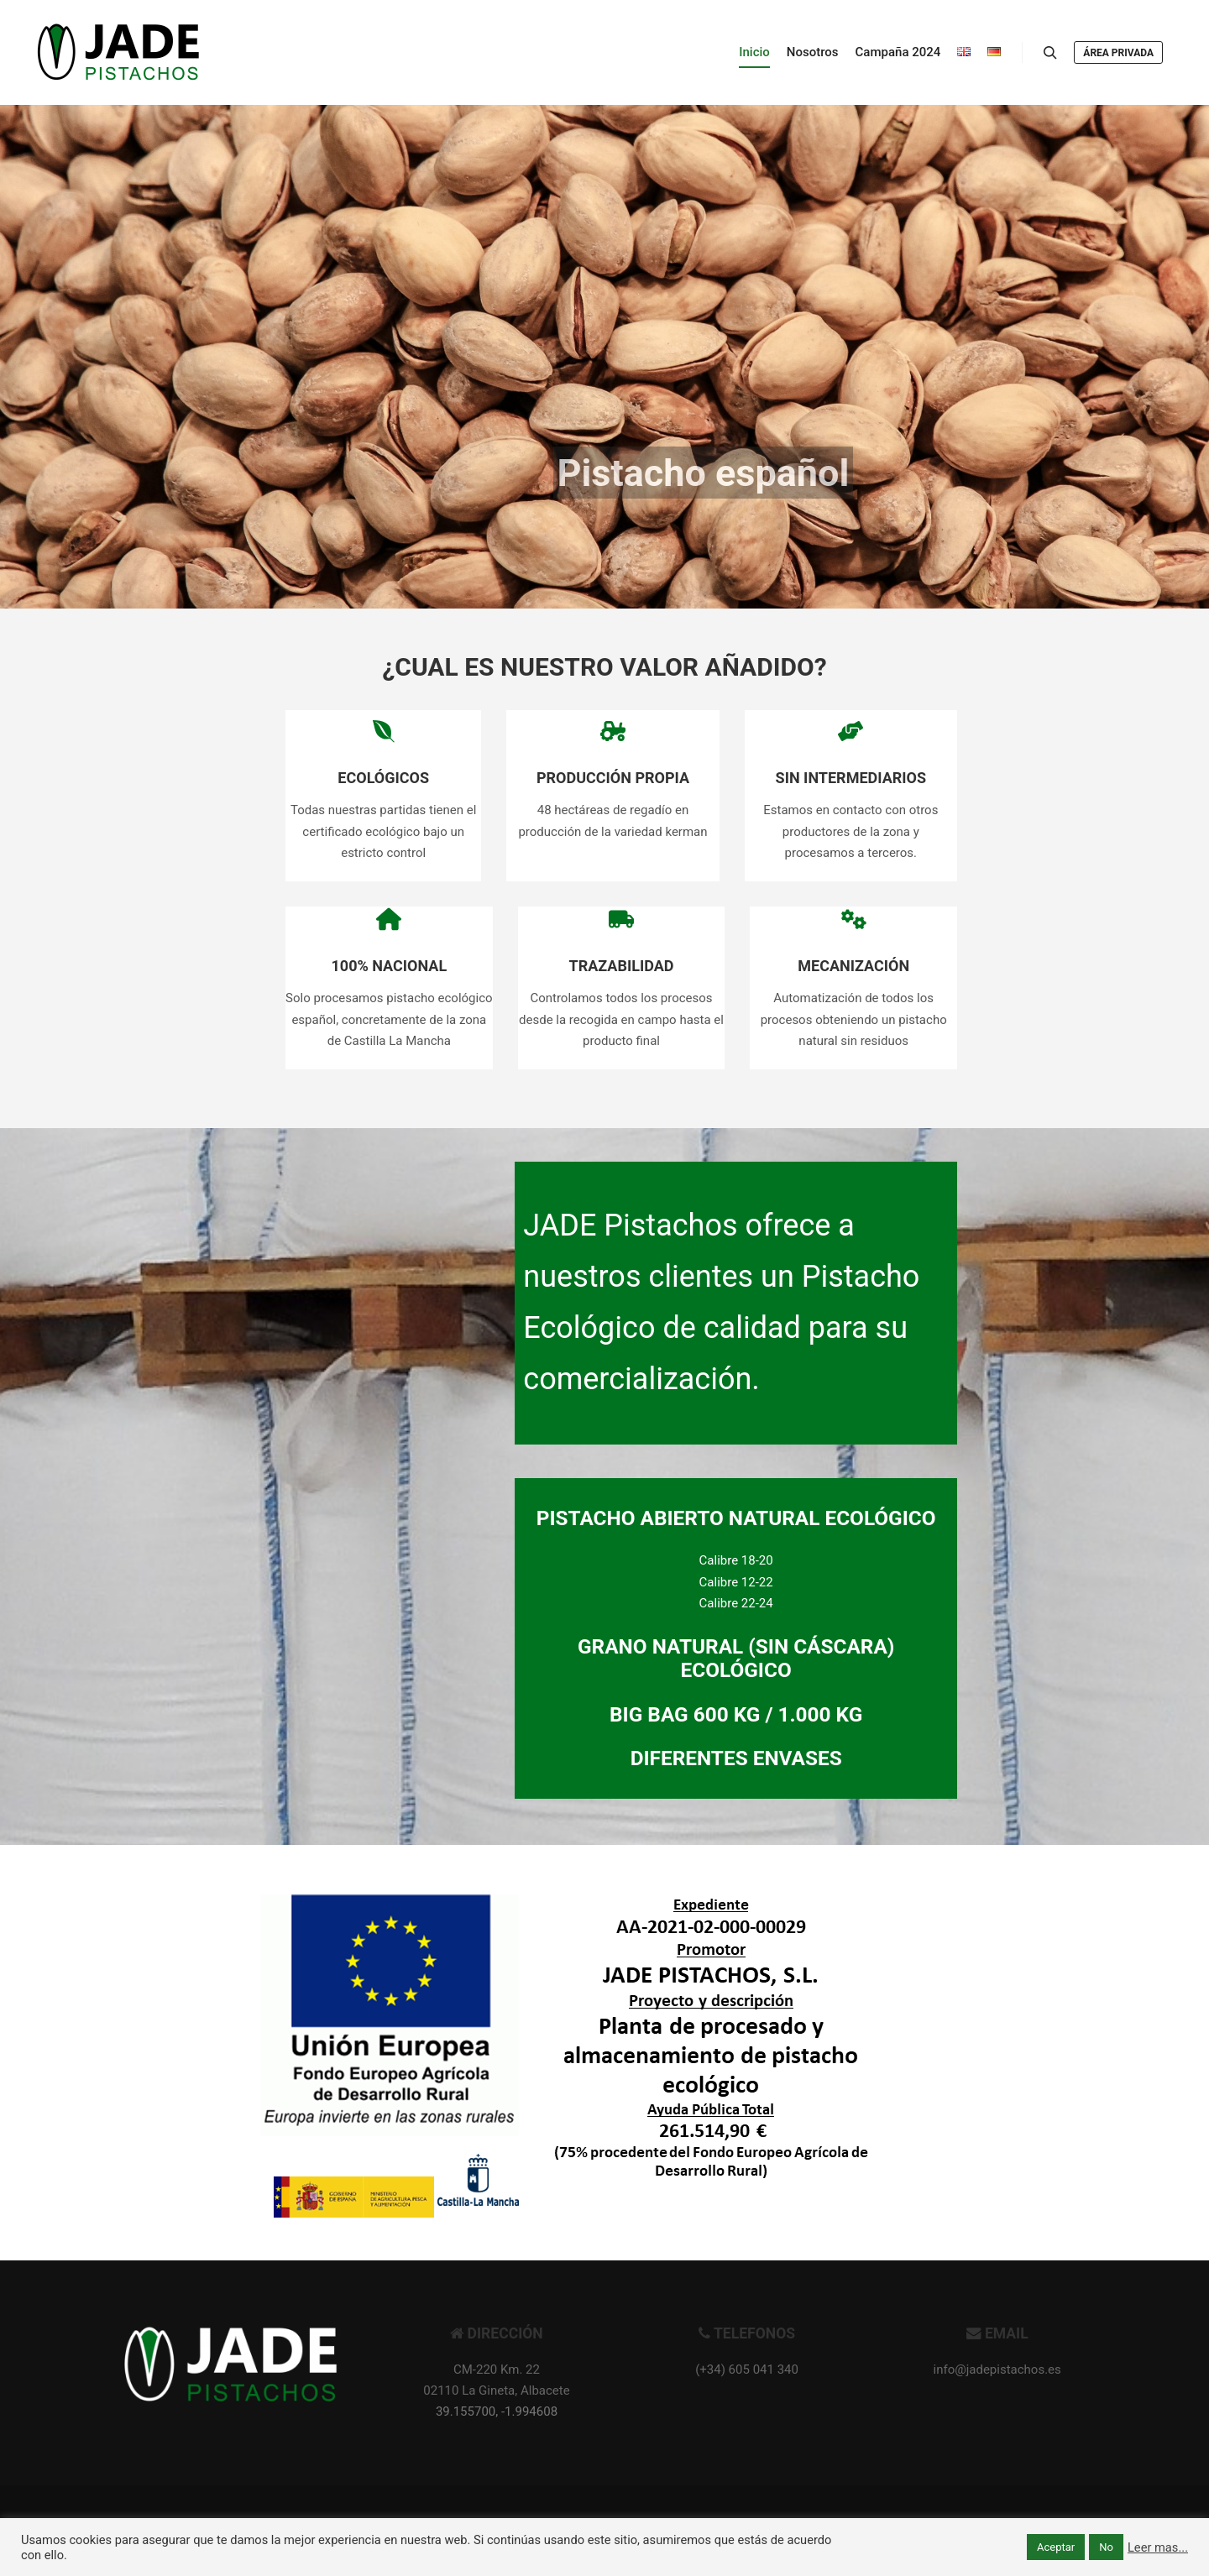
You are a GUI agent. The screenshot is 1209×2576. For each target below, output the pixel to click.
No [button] (1106, 2547)
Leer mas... (1158, 2547)
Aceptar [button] (1056, 2547)
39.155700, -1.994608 (496, 2411)
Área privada (1118, 53)
